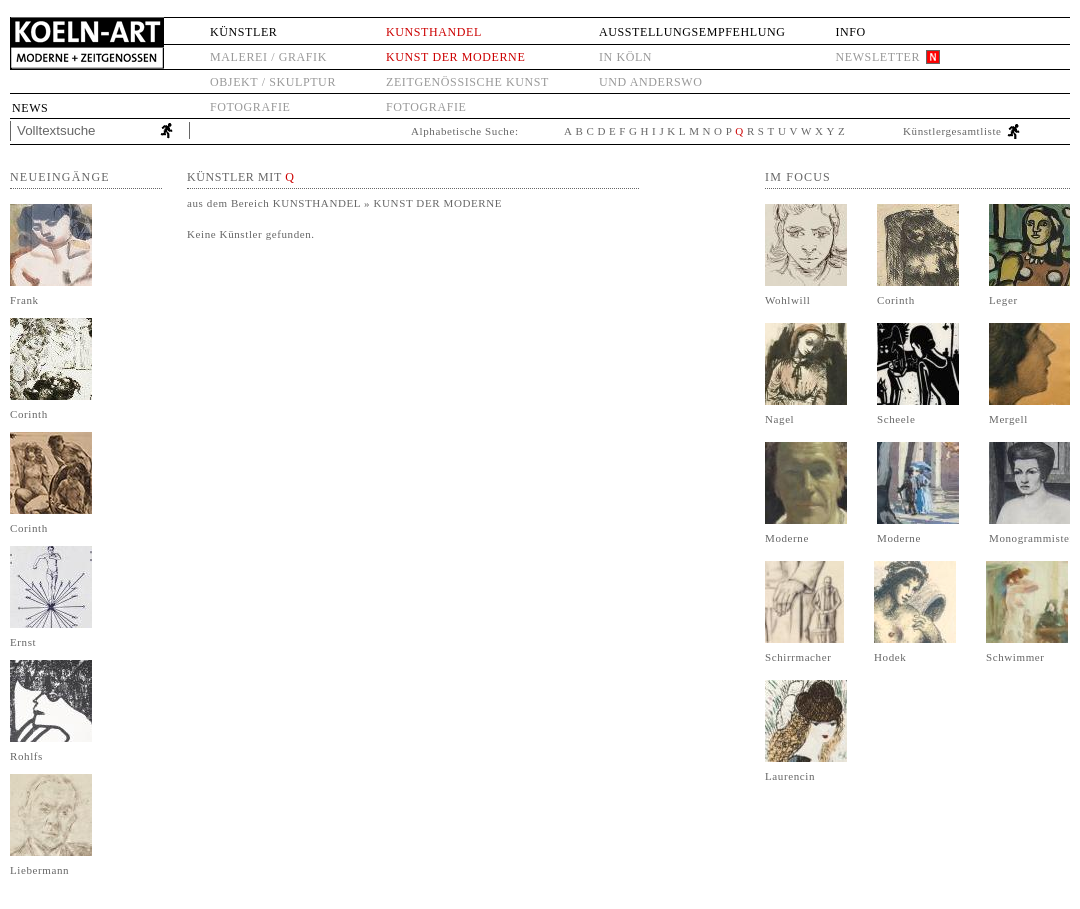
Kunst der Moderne (455, 57)
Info (850, 32)
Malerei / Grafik (268, 57)
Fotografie (250, 107)
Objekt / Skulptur (273, 82)
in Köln (625, 57)
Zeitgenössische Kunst (467, 82)
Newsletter (877, 57)
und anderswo (651, 82)
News (30, 108)
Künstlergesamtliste (952, 131)
